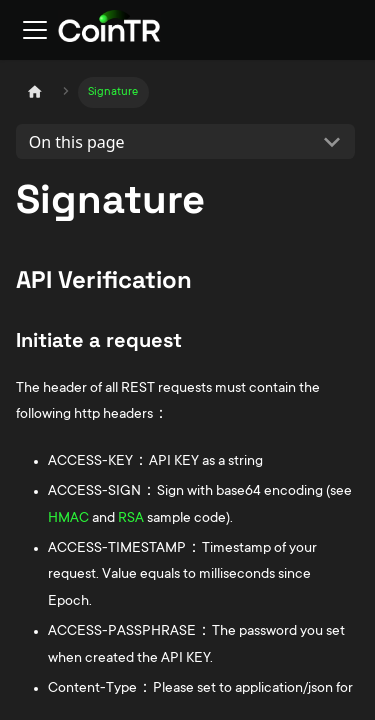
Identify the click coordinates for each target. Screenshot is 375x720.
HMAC (68, 519)
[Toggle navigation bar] (35, 30)
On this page (77, 142)
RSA (131, 519)
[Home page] (35, 92)
